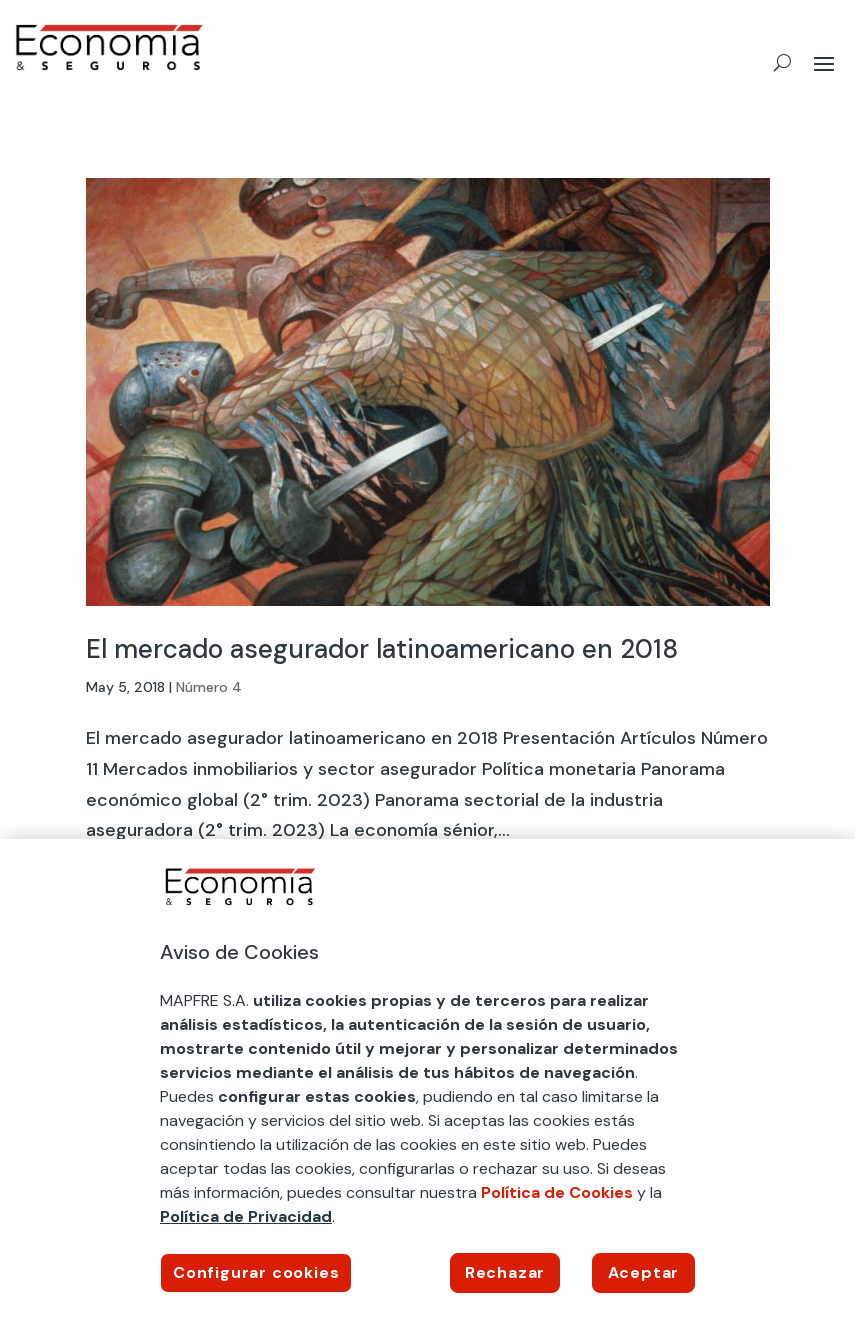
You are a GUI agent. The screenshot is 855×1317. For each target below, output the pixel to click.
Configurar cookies (256, 1272)
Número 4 (209, 687)
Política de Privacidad (246, 1216)
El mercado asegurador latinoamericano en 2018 (382, 649)
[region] (427, 1078)
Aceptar (644, 1272)
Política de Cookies (557, 1192)
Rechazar (505, 1272)
